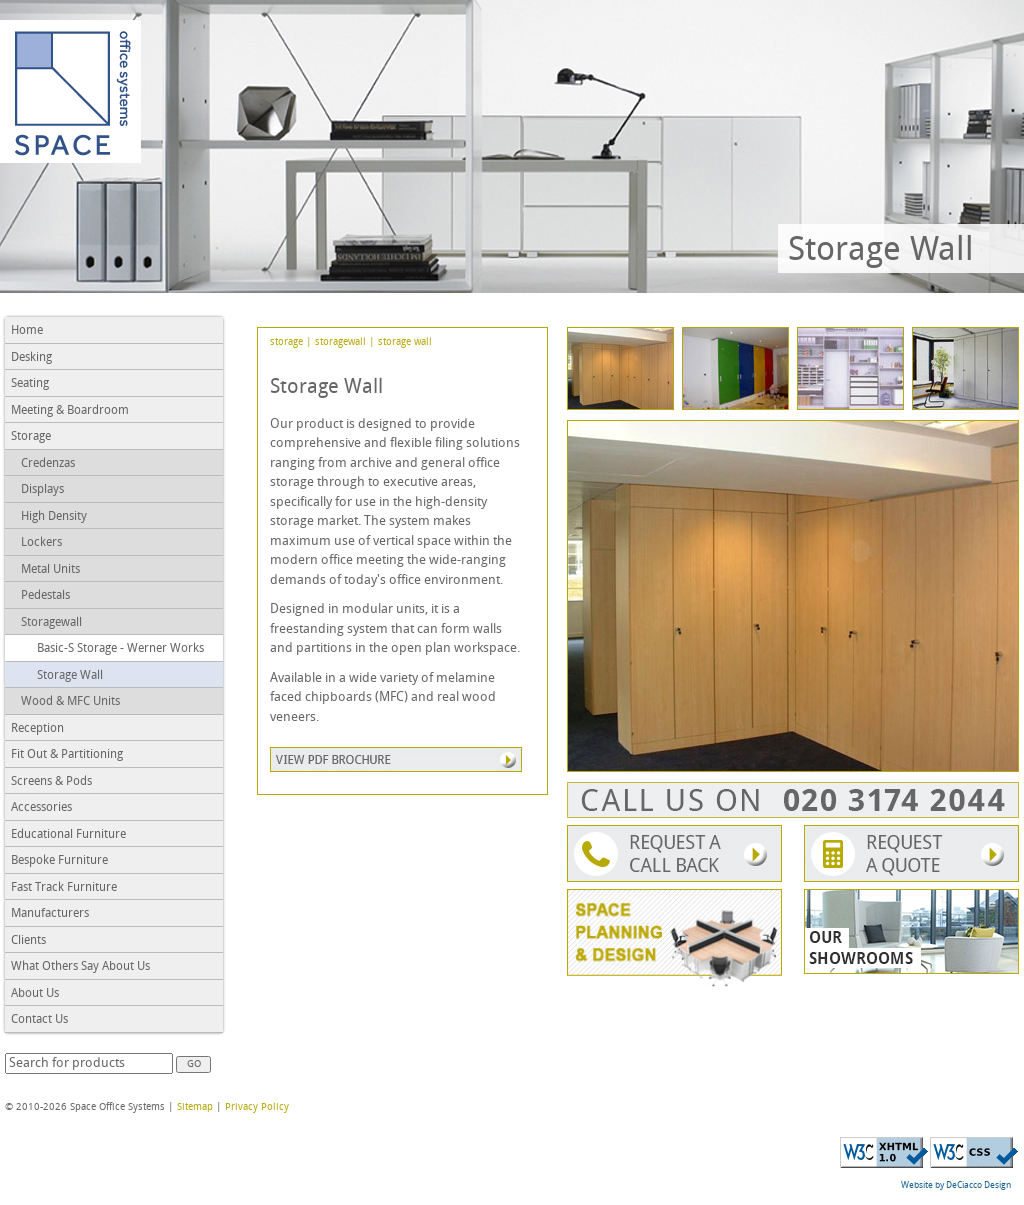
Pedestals (45, 596)
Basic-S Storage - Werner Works (120, 649)
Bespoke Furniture (59, 861)
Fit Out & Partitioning (67, 755)
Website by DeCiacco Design (956, 1185)
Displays (42, 490)
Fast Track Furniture (64, 888)
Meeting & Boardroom (70, 411)
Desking (31, 358)
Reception (37, 729)
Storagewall (51, 623)
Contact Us (39, 1020)
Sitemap (195, 1107)
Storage (31, 437)
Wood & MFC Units (70, 702)
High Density (54, 517)
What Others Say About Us (80, 967)
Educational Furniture (68, 835)
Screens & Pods (51, 782)
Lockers (41, 543)
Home (27, 331)
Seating (30, 384)
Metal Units (50, 570)
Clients (28, 941)
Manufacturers (50, 914)
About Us (35, 994)
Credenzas (48, 464)
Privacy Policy (257, 1107)
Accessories (41, 808)
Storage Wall (70, 676)
